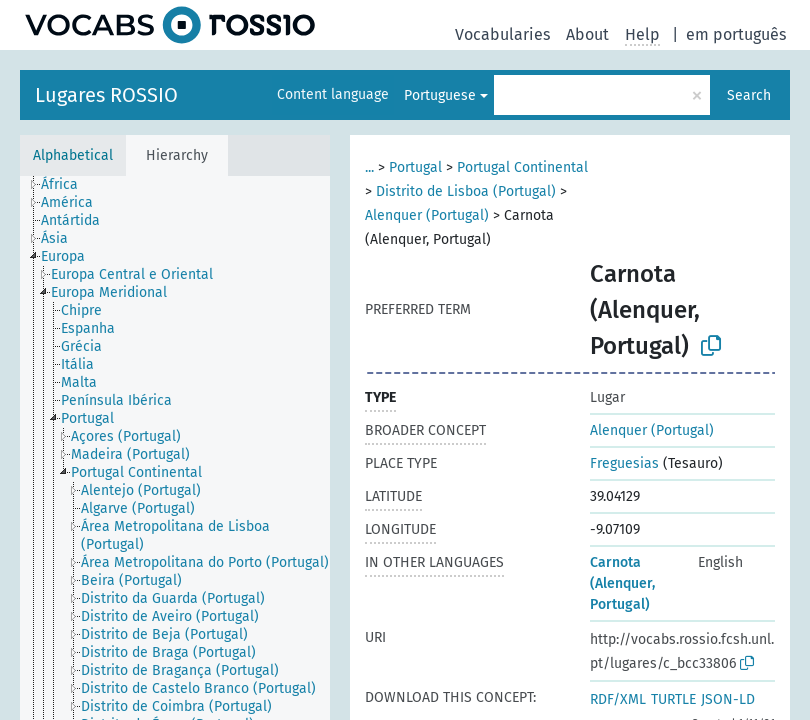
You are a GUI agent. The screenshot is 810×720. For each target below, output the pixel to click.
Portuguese (440, 95)
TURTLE (673, 699)
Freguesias (624, 463)
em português (736, 34)
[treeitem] (68, 185)
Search (749, 95)
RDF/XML (618, 699)
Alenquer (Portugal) (427, 215)
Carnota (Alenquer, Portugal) (622, 583)
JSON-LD (728, 699)
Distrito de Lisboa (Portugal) (466, 191)
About (587, 34)
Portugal (415, 167)
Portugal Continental (522, 167)
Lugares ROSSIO (106, 95)
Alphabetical (73, 155)
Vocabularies (502, 34)
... (369, 167)
